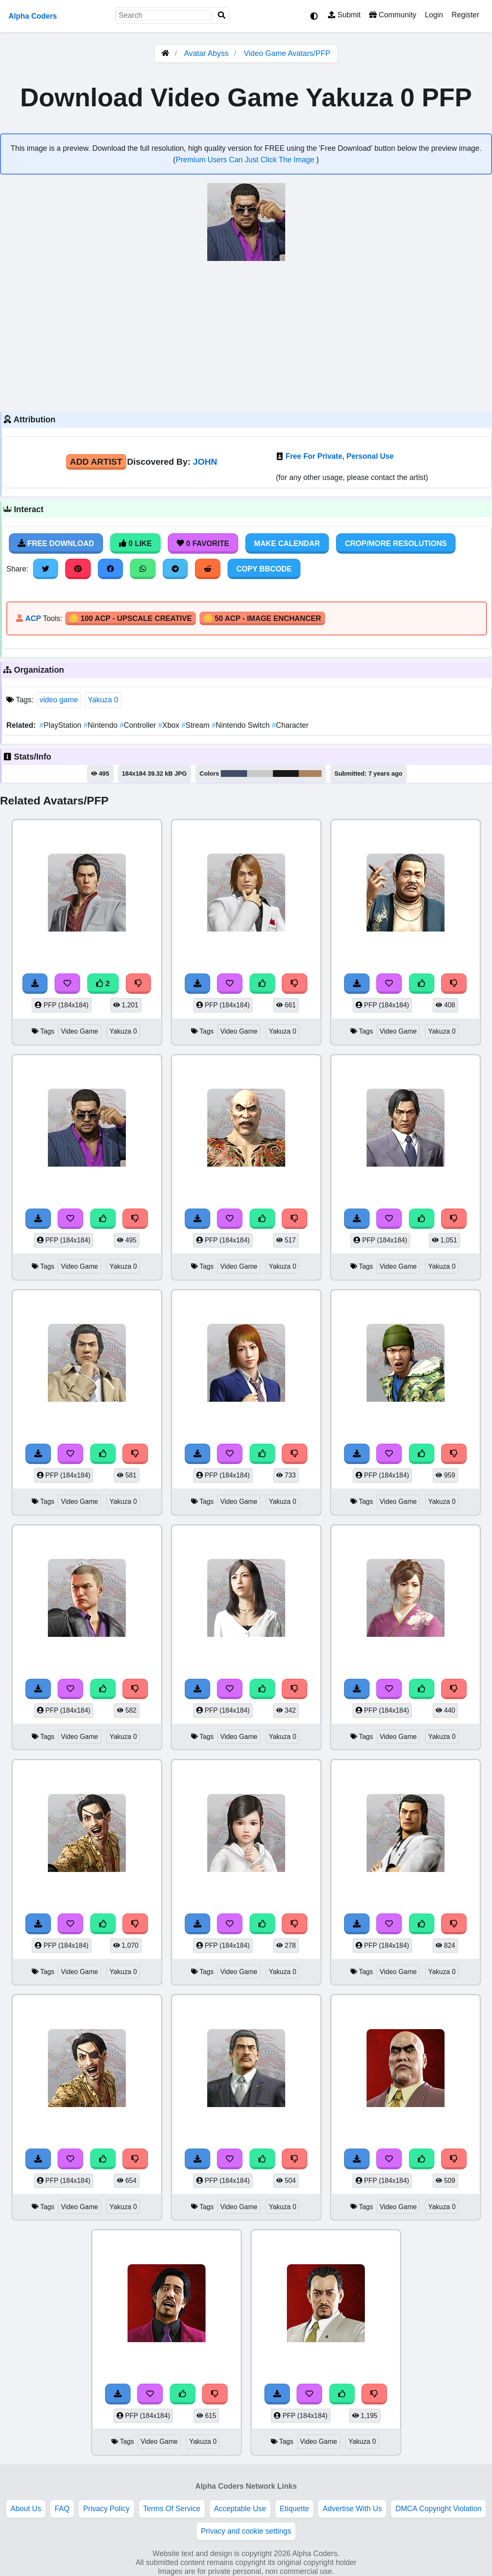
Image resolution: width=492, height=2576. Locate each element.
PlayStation (61, 725)
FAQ (62, 2508)
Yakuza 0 (103, 700)
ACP (33, 618)
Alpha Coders (32, 16)
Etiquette (294, 2508)
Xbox (169, 725)
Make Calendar (287, 543)
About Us (26, 2508)
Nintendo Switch (241, 725)
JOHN (205, 461)
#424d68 (234, 773)
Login (434, 15)
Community (392, 15)
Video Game (79, 1031)
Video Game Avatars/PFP (287, 53)
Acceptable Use (240, 2508)
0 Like (135, 543)
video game (58, 700)
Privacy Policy (106, 2508)
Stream (196, 725)
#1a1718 (286, 773)
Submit (344, 15)
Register (465, 15)
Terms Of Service (171, 2508)
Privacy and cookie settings (246, 2531)
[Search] (221, 15)
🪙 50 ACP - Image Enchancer (262, 618)
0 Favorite (203, 543)
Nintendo (101, 725)
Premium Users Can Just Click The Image (245, 159)
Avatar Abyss (206, 53)
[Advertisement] (246, 335)
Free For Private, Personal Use (340, 456)
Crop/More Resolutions (396, 543)
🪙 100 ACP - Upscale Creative (130, 618)
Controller (139, 725)
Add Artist (96, 461)
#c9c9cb (260, 773)
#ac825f (310, 773)
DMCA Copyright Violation (438, 2508)
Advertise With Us (352, 2508)
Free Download (56, 543)
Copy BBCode (264, 569)
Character (290, 725)
